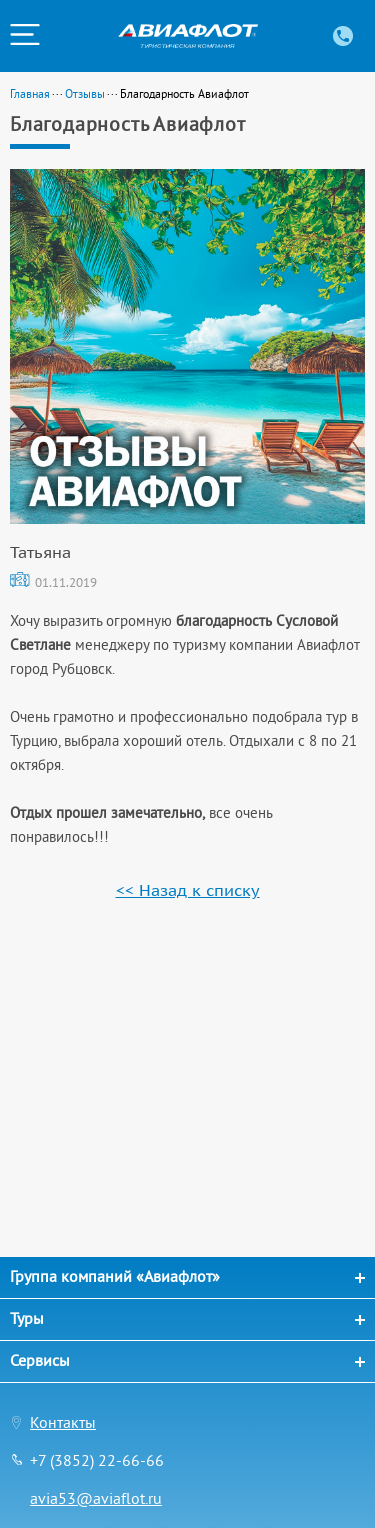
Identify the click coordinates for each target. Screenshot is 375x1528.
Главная (30, 93)
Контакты (63, 1422)
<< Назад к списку (188, 890)
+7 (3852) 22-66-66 (97, 1460)
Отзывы (85, 93)
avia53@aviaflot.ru (96, 1498)
